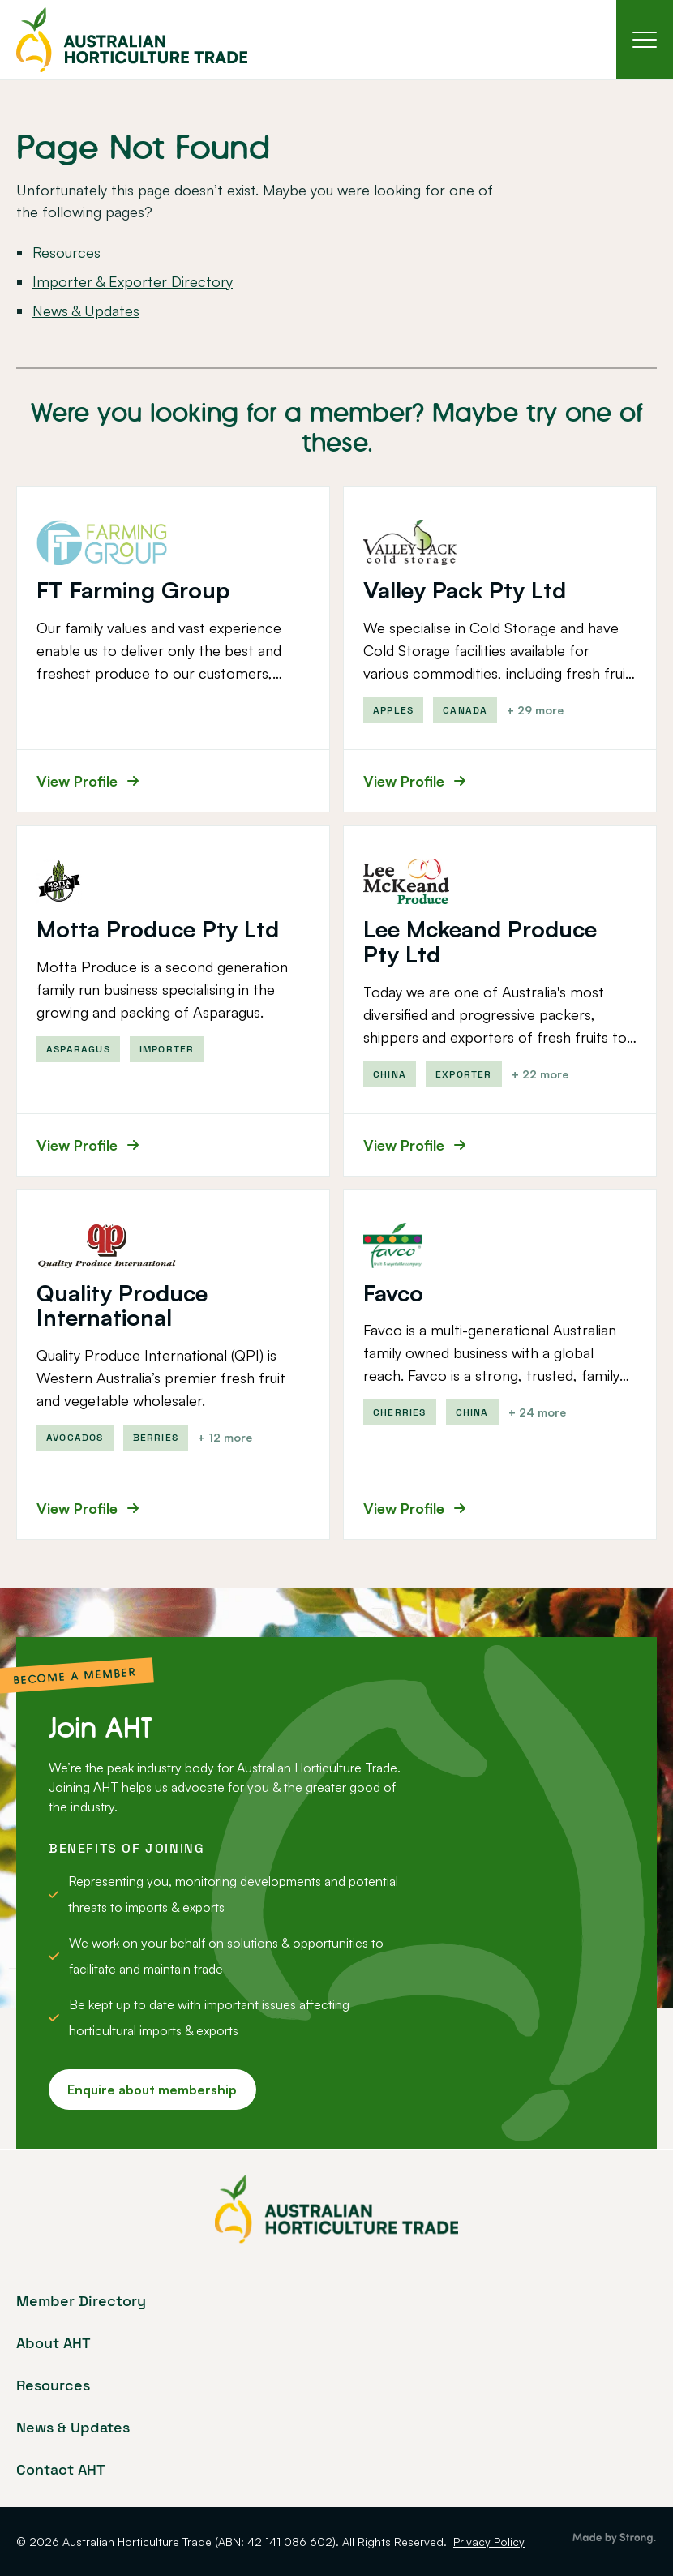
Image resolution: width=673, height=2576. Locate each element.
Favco (393, 1293)
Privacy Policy (489, 2541)
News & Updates (85, 311)
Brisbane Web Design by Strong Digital (614, 2538)
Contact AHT (60, 2469)
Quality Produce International (122, 1306)
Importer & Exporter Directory (132, 282)
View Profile (87, 782)
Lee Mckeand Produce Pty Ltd (480, 942)
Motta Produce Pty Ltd (157, 929)
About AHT (53, 2343)
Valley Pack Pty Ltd (464, 590)
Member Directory (81, 2300)
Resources (66, 253)
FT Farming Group (132, 590)
